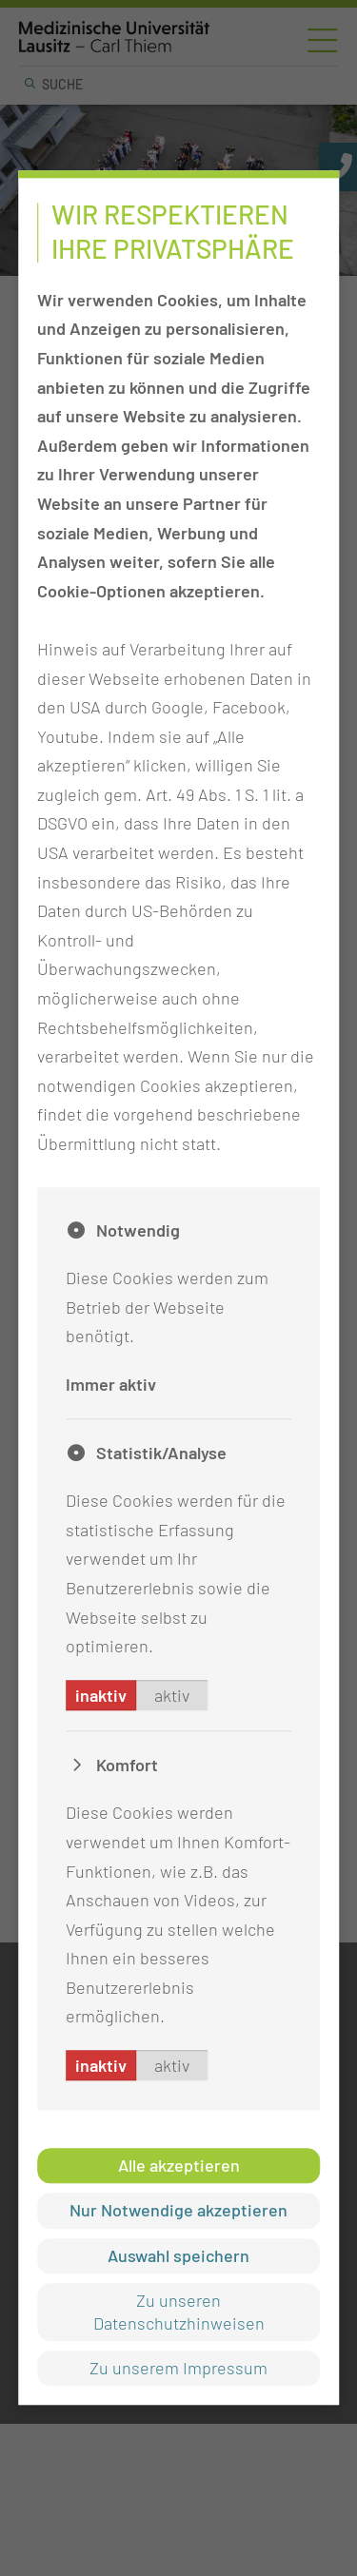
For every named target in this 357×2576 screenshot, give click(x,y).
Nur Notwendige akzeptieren (178, 2210)
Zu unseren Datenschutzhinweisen (179, 2312)
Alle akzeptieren (179, 2165)
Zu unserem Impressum (178, 2367)
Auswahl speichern (178, 2255)
